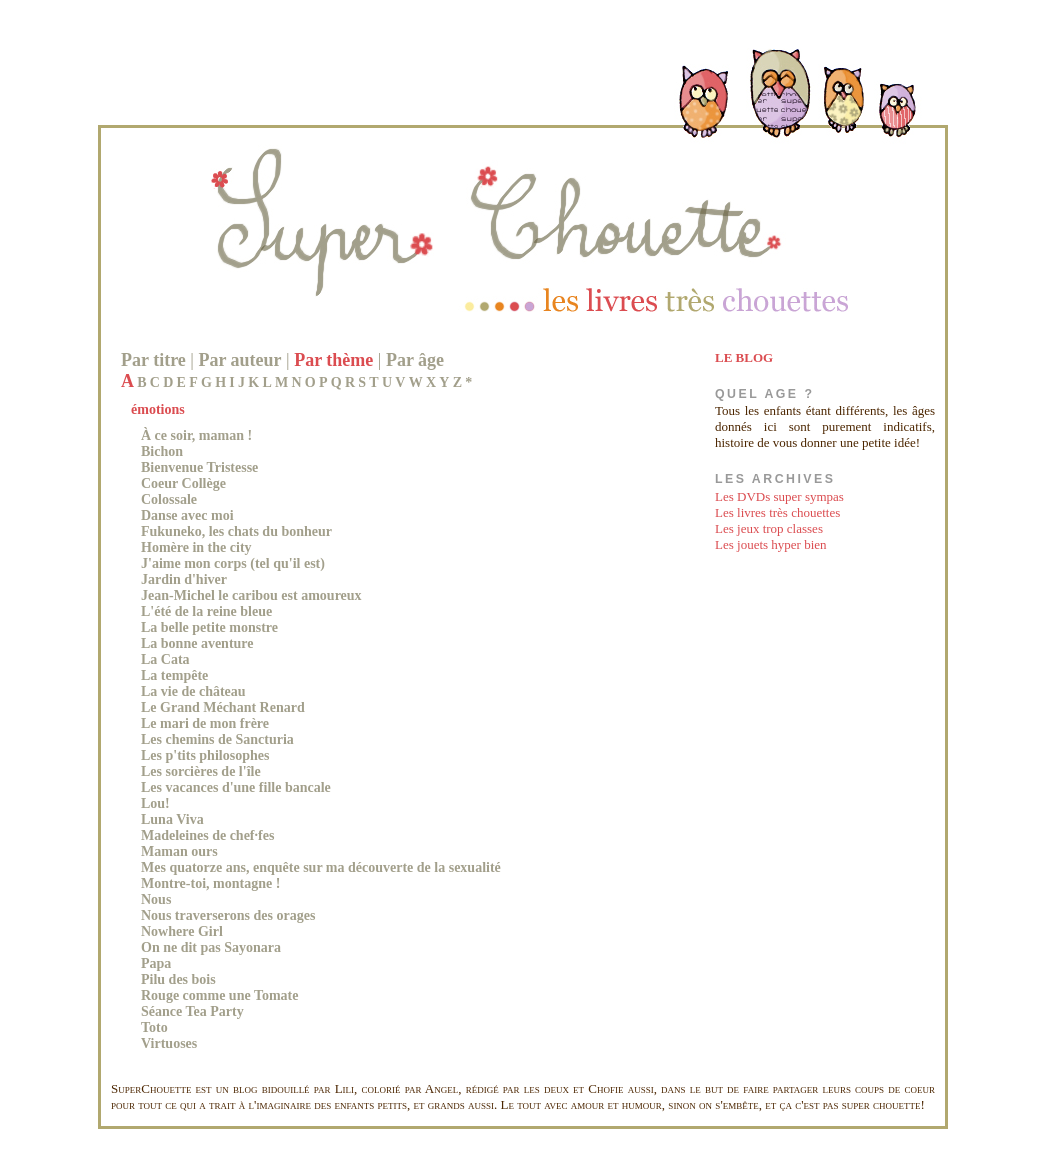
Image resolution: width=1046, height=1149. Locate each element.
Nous (156, 899)
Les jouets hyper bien (771, 544)
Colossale (169, 499)
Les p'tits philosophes (205, 755)
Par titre (153, 360)
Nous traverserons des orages (228, 915)
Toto (154, 1027)
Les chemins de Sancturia (217, 739)
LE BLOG (744, 357)
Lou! (155, 803)
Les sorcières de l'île (201, 771)
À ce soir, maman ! (196, 435)
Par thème (333, 360)
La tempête (174, 675)
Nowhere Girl (182, 931)
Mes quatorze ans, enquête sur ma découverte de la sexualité (321, 867)
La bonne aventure (197, 643)
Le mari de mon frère (205, 723)
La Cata (165, 659)
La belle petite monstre (209, 627)
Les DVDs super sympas (779, 496)
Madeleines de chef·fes (207, 835)
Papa (156, 963)
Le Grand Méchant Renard (223, 707)
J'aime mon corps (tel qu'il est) (233, 563)
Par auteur (239, 360)
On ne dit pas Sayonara (211, 947)
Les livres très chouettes (777, 512)
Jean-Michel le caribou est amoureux (251, 595)
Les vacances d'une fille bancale (236, 787)
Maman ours (179, 851)
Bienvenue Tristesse (199, 467)
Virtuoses (169, 1043)
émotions (158, 409)
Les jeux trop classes (769, 528)
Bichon (162, 451)
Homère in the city (196, 547)
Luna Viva (172, 819)
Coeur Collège (183, 483)
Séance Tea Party (192, 1011)
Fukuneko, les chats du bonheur (236, 531)
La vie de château (193, 691)
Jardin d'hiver (184, 579)
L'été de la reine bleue (206, 611)
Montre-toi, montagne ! (210, 883)
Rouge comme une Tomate (220, 995)
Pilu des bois (178, 979)
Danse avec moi (187, 515)
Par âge (415, 360)
